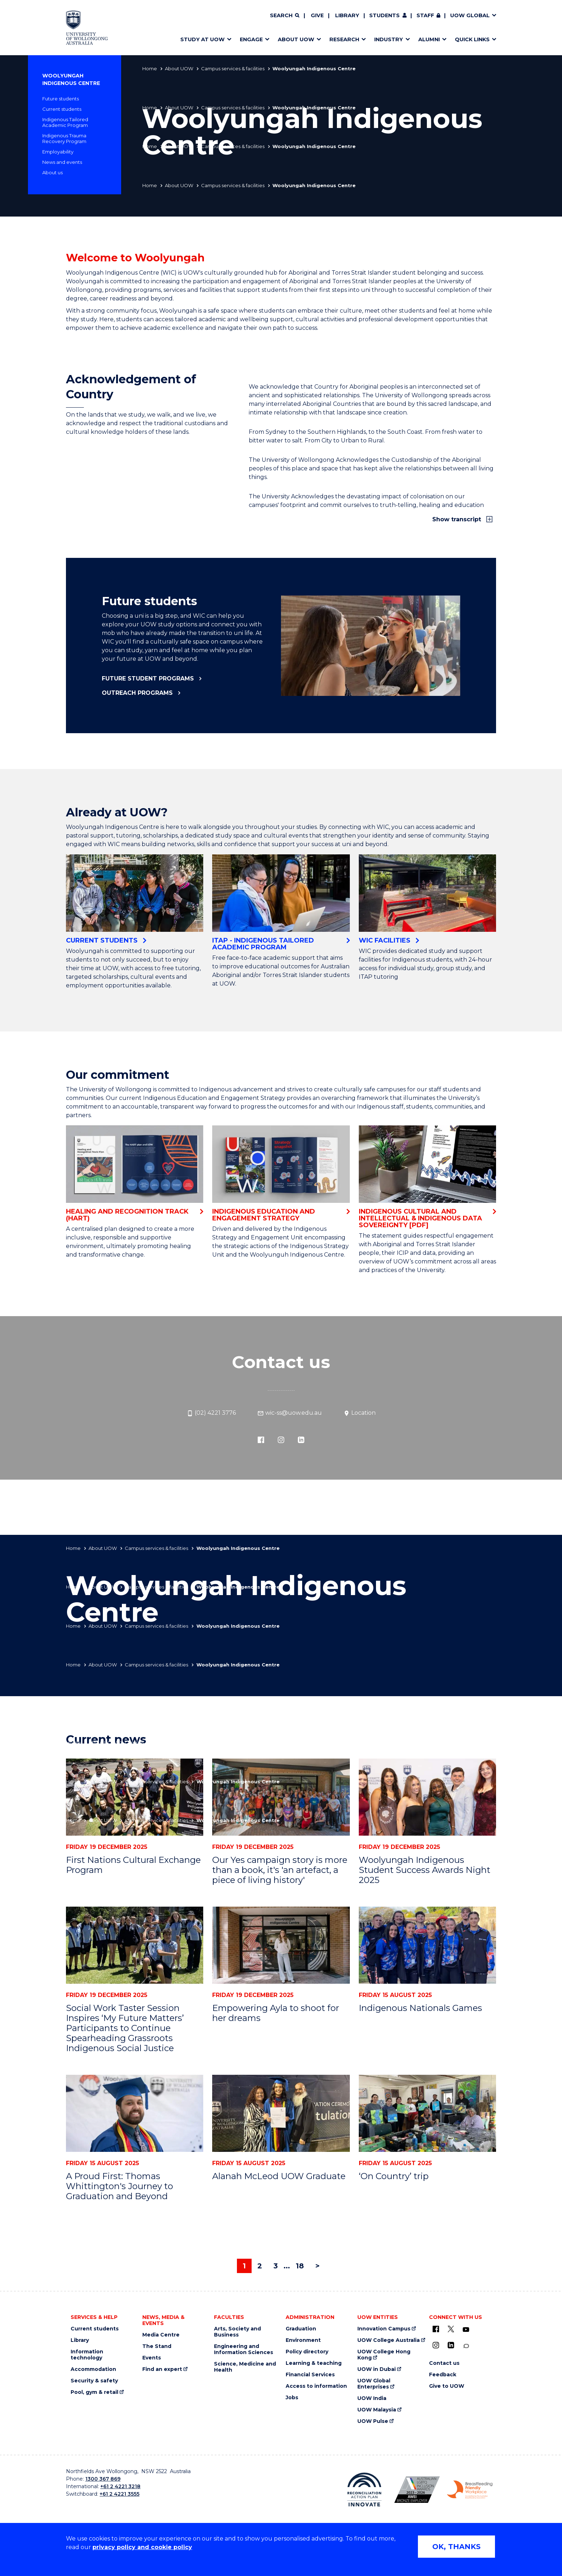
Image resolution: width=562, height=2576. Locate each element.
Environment (303, 2340)
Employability (57, 152)
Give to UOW (446, 2386)
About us (52, 172)
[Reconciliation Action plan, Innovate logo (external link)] (364, 2489)
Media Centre (161, 2335)
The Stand (156, 2346)
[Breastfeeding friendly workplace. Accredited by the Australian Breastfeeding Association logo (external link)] (469, 2489)
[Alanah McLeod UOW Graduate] (280, 2113)
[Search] (284, 15)
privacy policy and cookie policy (142, 2547)
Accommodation (93, 2369)
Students (384, 15)
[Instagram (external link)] (281, 1439)
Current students (61, 109)
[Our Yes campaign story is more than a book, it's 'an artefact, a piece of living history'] (280, 1797)
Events (151, 2358)
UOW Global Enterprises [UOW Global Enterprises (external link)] (373, 2384)
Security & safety (94, 2381)
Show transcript (457, 519)
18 (300, 2266)
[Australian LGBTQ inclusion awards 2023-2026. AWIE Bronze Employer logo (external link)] (417, 2489)
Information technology (87, 2355)
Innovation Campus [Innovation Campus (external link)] (383, 2329)
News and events (62, 162)
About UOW (179, 68)
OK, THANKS (456, 2546)
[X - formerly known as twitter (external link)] (451, 2329)
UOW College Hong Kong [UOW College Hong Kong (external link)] (383, 2355)
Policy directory (307, 2352)
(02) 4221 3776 (211, 1413)
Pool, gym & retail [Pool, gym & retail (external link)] (94, 2392)
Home (149, 68)
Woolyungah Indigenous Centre (71, 79)
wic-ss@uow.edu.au (289, 1413)
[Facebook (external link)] (261, 1439)
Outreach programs (137, 692)
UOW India (371, 2398)
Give (317, 15)
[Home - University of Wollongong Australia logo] (87, 27)
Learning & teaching (314, 2363)
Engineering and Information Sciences (243, 2349)
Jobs (292, 2398)
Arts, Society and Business (237, 2332)
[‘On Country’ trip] (427, 2113)
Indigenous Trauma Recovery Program (64, 138)
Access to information (316, 2386)
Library (347, 15)
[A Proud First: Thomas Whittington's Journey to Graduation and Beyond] (134, 2113)
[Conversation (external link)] (466, 2346)
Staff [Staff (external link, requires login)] (425, 15)
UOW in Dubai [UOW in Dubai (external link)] (376, 2369)
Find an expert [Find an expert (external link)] (162, 2369)
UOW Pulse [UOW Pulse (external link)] (372, 2421)
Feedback (442, 2375)
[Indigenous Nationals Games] (427, 1945)
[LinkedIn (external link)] (301, 1439)
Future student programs (148, 678)
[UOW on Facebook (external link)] (436, 2329)
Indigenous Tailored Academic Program (65, 122)
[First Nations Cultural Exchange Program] (134, 1797)
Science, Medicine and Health (245, 2367)
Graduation (301, 2329)
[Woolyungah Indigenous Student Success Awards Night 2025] (427, 1797)
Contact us (444, 2363)
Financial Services (310, 2375)
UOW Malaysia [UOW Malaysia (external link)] (376, 2410)
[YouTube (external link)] (466, 2330)
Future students (60, 98)
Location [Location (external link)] (359, 1413)
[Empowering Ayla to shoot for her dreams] (280, 1945)
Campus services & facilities (233, 68)
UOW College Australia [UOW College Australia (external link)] (388, 2340)
